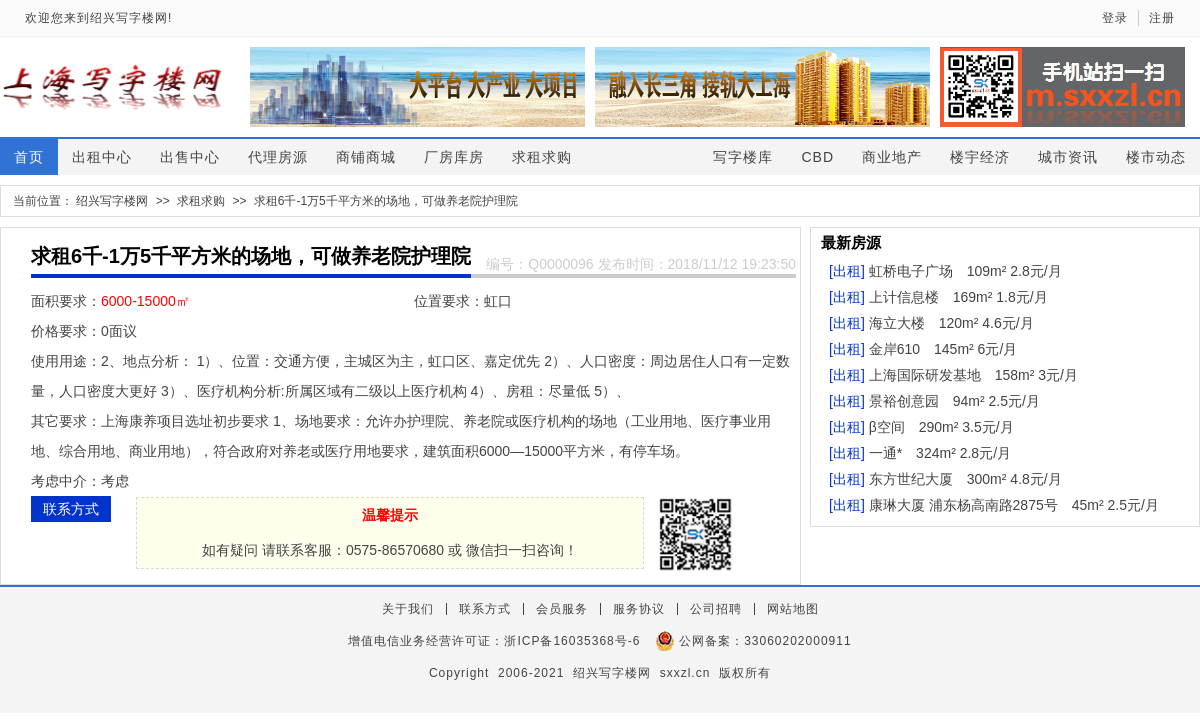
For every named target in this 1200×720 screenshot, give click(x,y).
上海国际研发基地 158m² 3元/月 (973, 375)
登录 (1115, 18)
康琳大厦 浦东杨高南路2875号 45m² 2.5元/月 (1014, 505)
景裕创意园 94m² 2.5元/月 (954, 401)
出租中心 (102, 157)
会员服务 (562, 609)
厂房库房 (454, 157)
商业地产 (892, 157)
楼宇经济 (980, 157)
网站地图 (793, 609)
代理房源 (278, 157)
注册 (1162, 18)
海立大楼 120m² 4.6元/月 (951, 323)
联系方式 (71, 509)
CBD (817, 157)
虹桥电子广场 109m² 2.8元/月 (965, 271)
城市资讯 (1068, 157)
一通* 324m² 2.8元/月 (940, 453)
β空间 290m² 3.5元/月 (941, 427)
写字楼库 (743, 157)
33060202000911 (797, 641)
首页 (29, 157)
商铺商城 (366, 157)
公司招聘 (716, 609)
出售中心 (190, 157)
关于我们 (408, 609)
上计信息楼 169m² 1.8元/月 (958, 297)
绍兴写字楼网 (112, 201)
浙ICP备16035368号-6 (572, 641)
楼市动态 (1156, 157)
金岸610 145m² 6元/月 (943, 349)
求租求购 (542, 157)
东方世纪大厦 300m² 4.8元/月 (965, 479)
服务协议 (639, 609)
